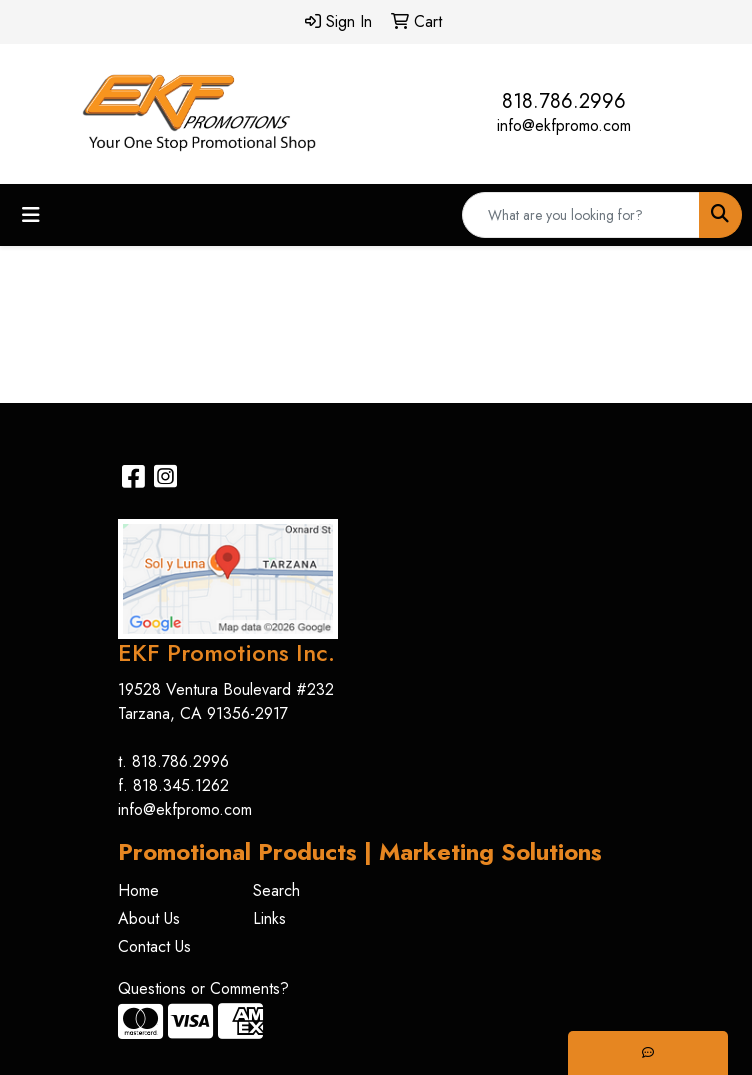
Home (138, 890)
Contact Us (154, 946)
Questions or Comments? (203, 988)
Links (269, 918)
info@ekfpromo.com (564, 125)
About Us (149, 918)
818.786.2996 (564, 101)
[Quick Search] (581, 215)
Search (276, 890)
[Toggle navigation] (31, 215)
